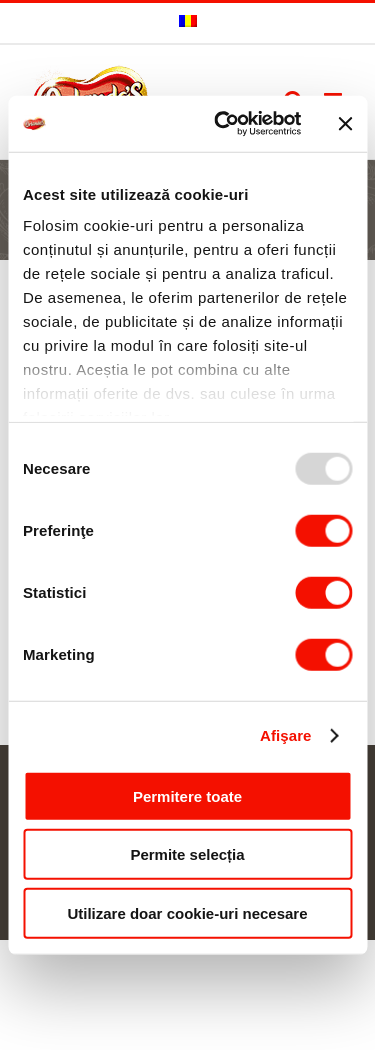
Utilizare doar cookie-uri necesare (187, 912)
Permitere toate (187, 795)
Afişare (286, 735)
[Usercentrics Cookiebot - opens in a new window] (223, 124)
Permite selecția (187, 854)
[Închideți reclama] (345, 124)
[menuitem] (188, 23)
